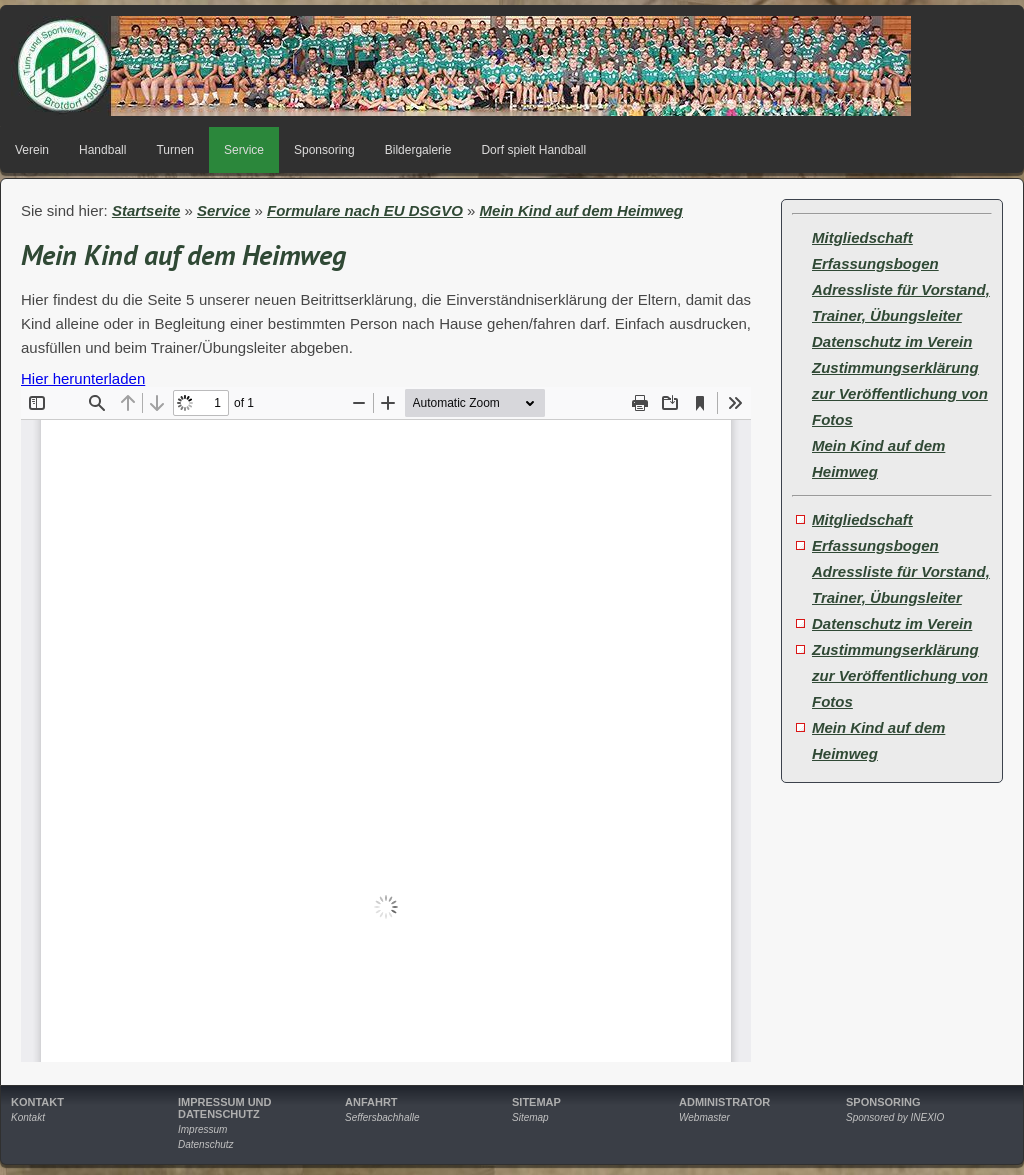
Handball (102, 150)
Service (244, 150)
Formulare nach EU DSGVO (365, 210)
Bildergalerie (418, 150)
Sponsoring (324, 150)
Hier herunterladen (83, 378)
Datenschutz (206, 1144)
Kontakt (28, 1117)
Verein (32, 150)
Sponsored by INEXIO (895, 1117)
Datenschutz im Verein (892, 341)
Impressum (202, 1129)
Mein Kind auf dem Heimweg (581, 210)
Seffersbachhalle (382, 1117)
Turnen (175, 150)
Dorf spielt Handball (533, 150)
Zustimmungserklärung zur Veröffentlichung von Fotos (900, 393)
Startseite (146, 210)
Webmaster (704, 1117)
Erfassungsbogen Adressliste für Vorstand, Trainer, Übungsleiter (901, 289)
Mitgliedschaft (862, 237)
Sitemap (530, 1117)
